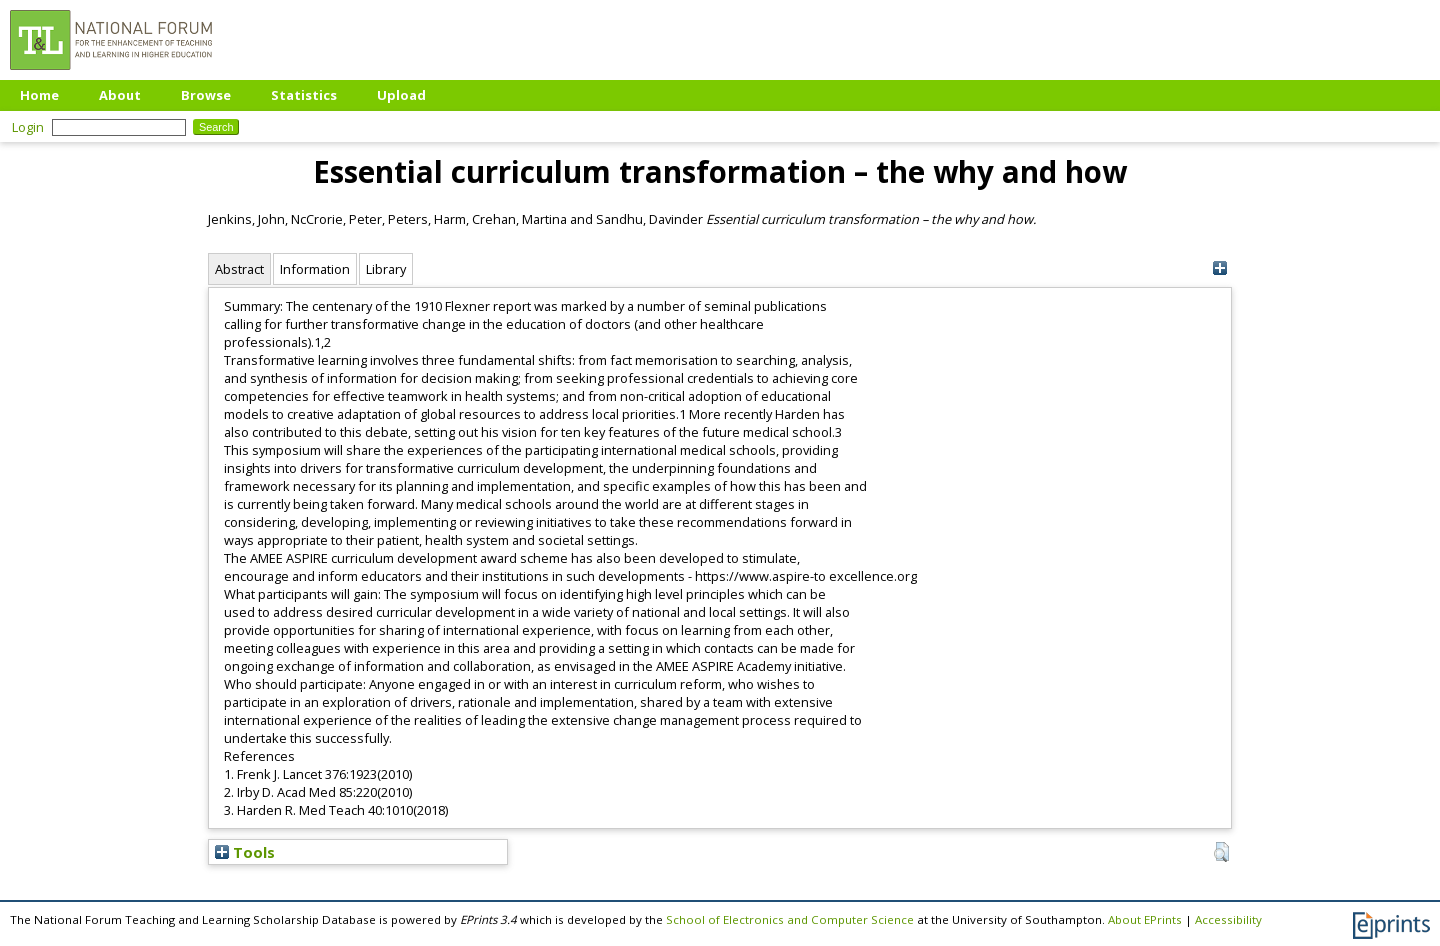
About (120, 95)
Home (39, 95)
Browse (206, 95)
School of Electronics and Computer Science (790, 919)
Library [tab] (386, 269)
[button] (1221, 852)
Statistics (304, 95)
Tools (245, 852)
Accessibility (1228, 919)
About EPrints (1145, 919)
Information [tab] (315, 269)
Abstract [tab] (239, 269)
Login (28, 127)
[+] (1219, 268)
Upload (401, 95)
